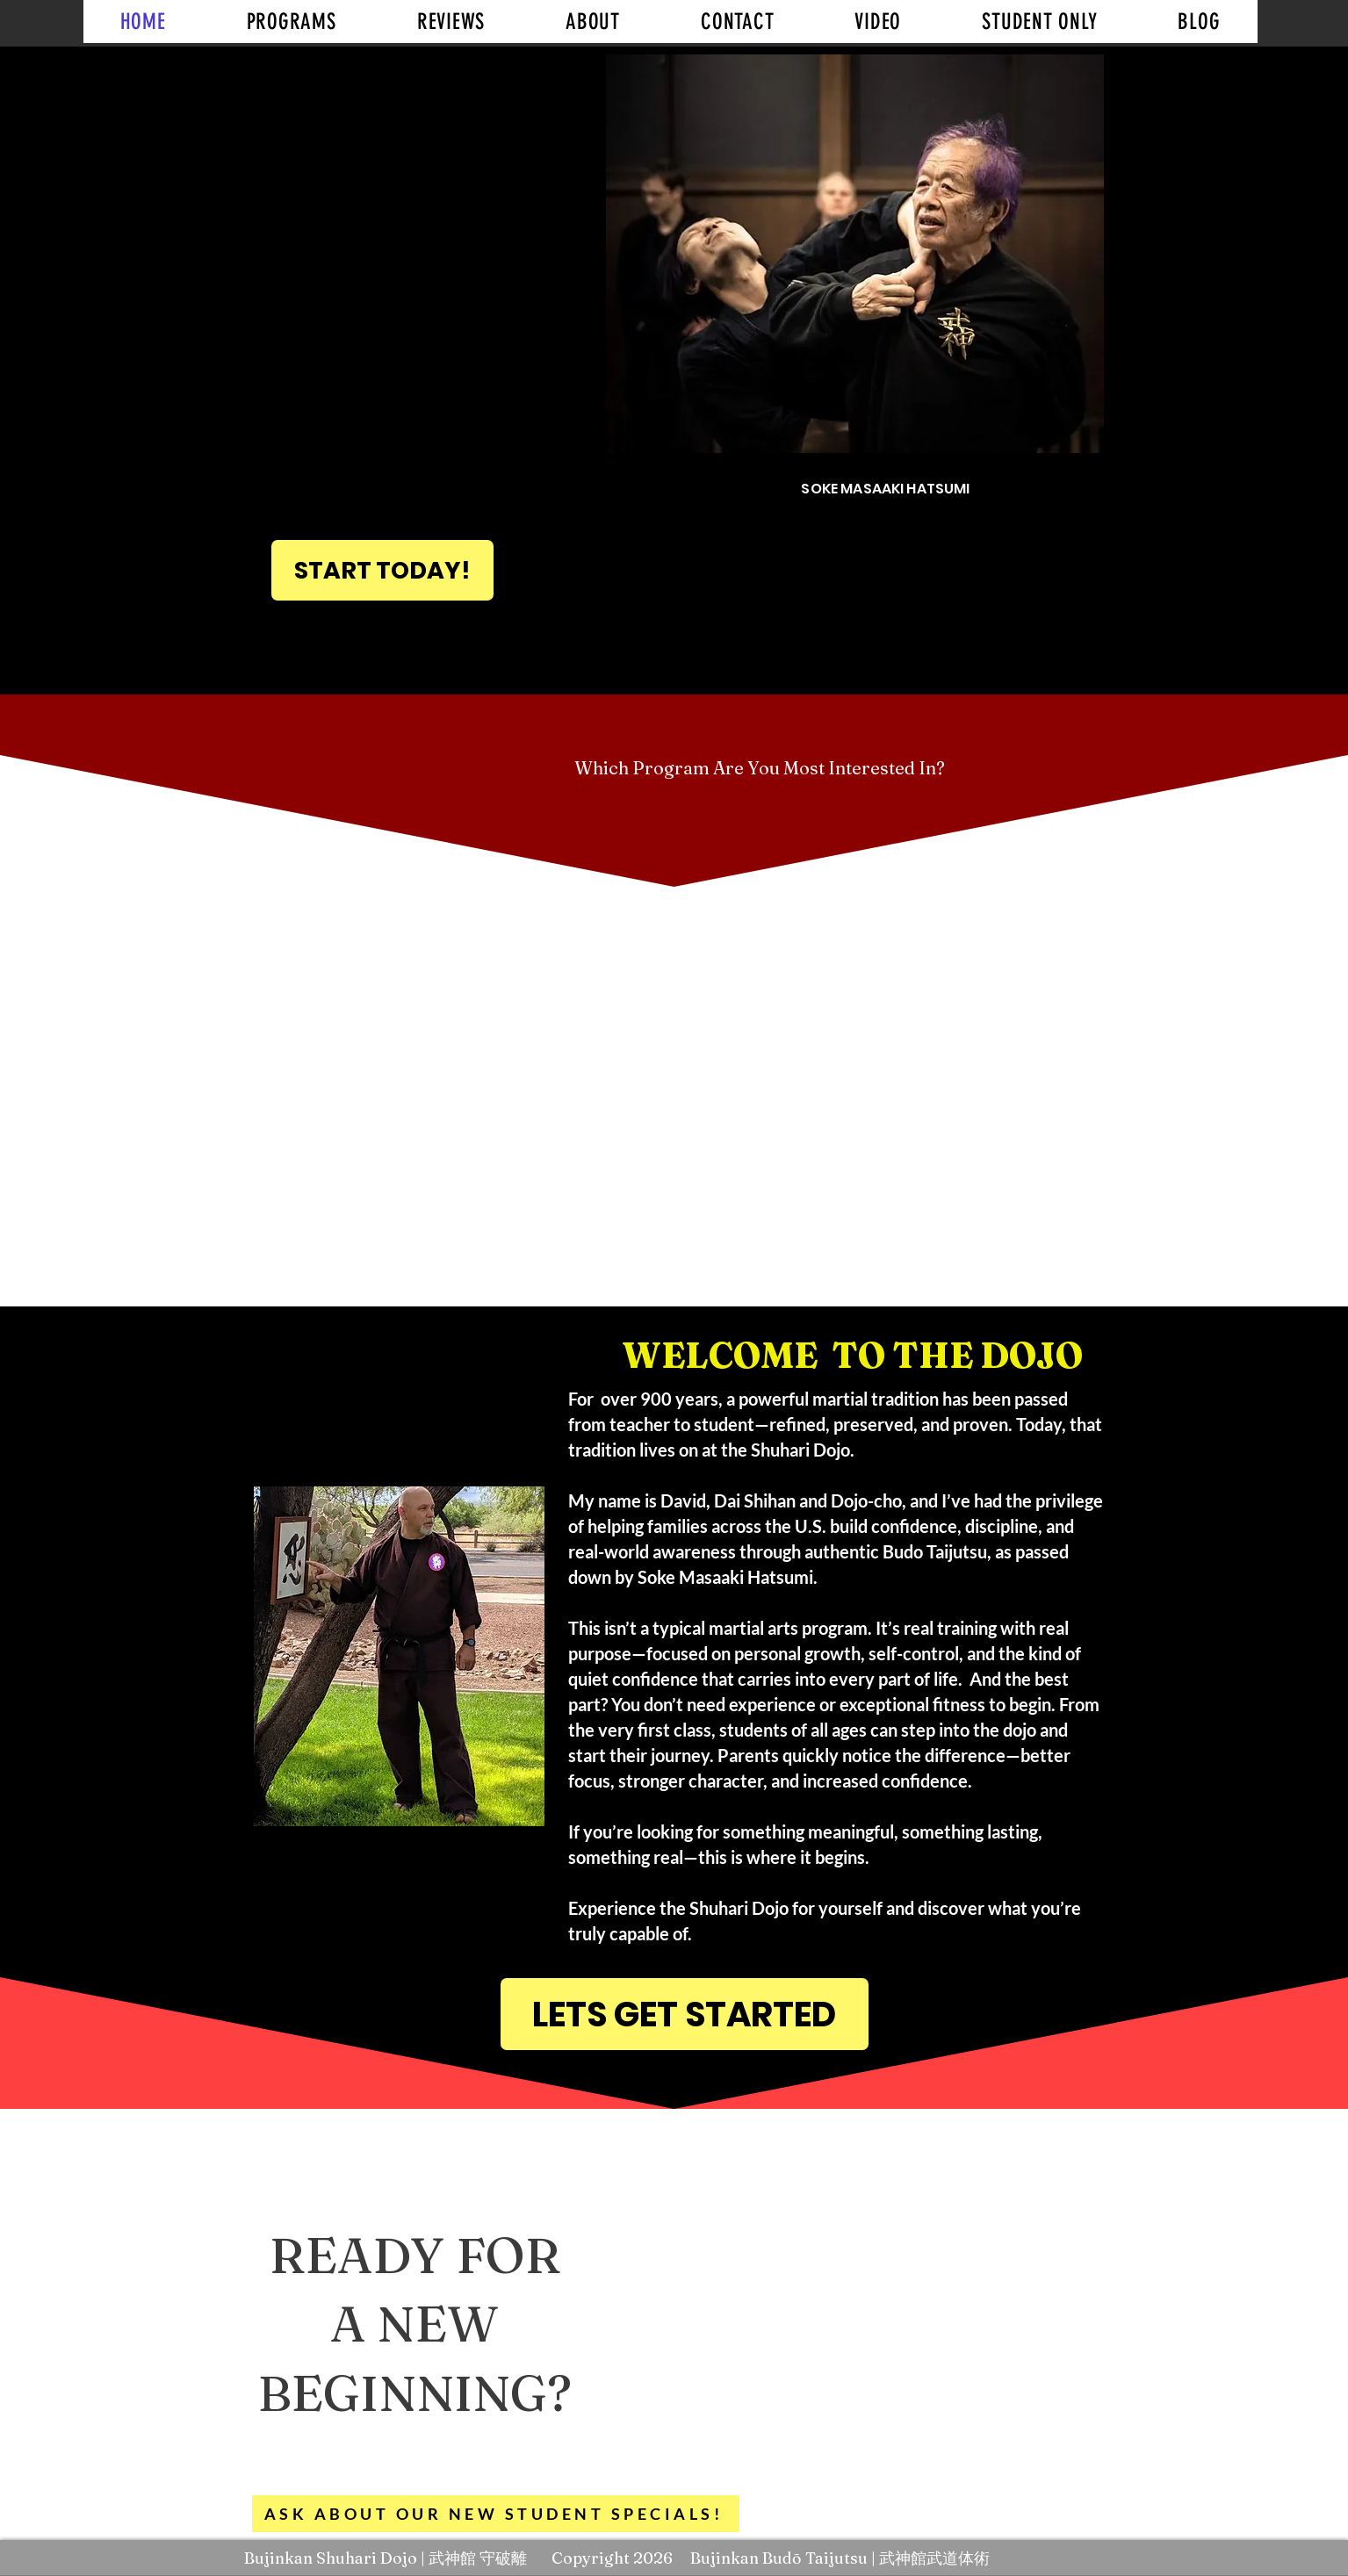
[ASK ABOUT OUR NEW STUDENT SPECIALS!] (495, 2513)
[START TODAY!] (382, 570)
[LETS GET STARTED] (685, 2014)
